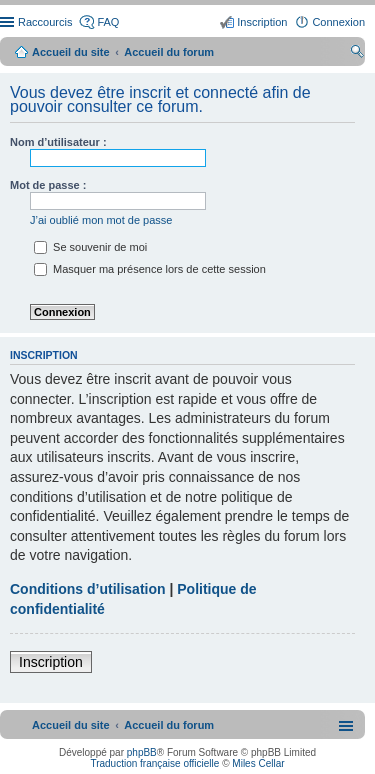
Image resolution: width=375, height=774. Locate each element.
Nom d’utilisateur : (58, 142)
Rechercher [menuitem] (357, 54)
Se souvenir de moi (90, 247)
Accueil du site (71, 52)
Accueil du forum (169, 52)
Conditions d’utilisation (88, 589)
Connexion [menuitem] (338, 22)
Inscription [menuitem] (262, 22)
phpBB (142, 752)
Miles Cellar (258, 763)
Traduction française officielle (154, 763)
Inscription (51, 662)
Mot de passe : (48, 185)
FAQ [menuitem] (108, 22)
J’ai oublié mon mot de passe (101, 220)
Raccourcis (45, 22)
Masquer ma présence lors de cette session (150, 269)
